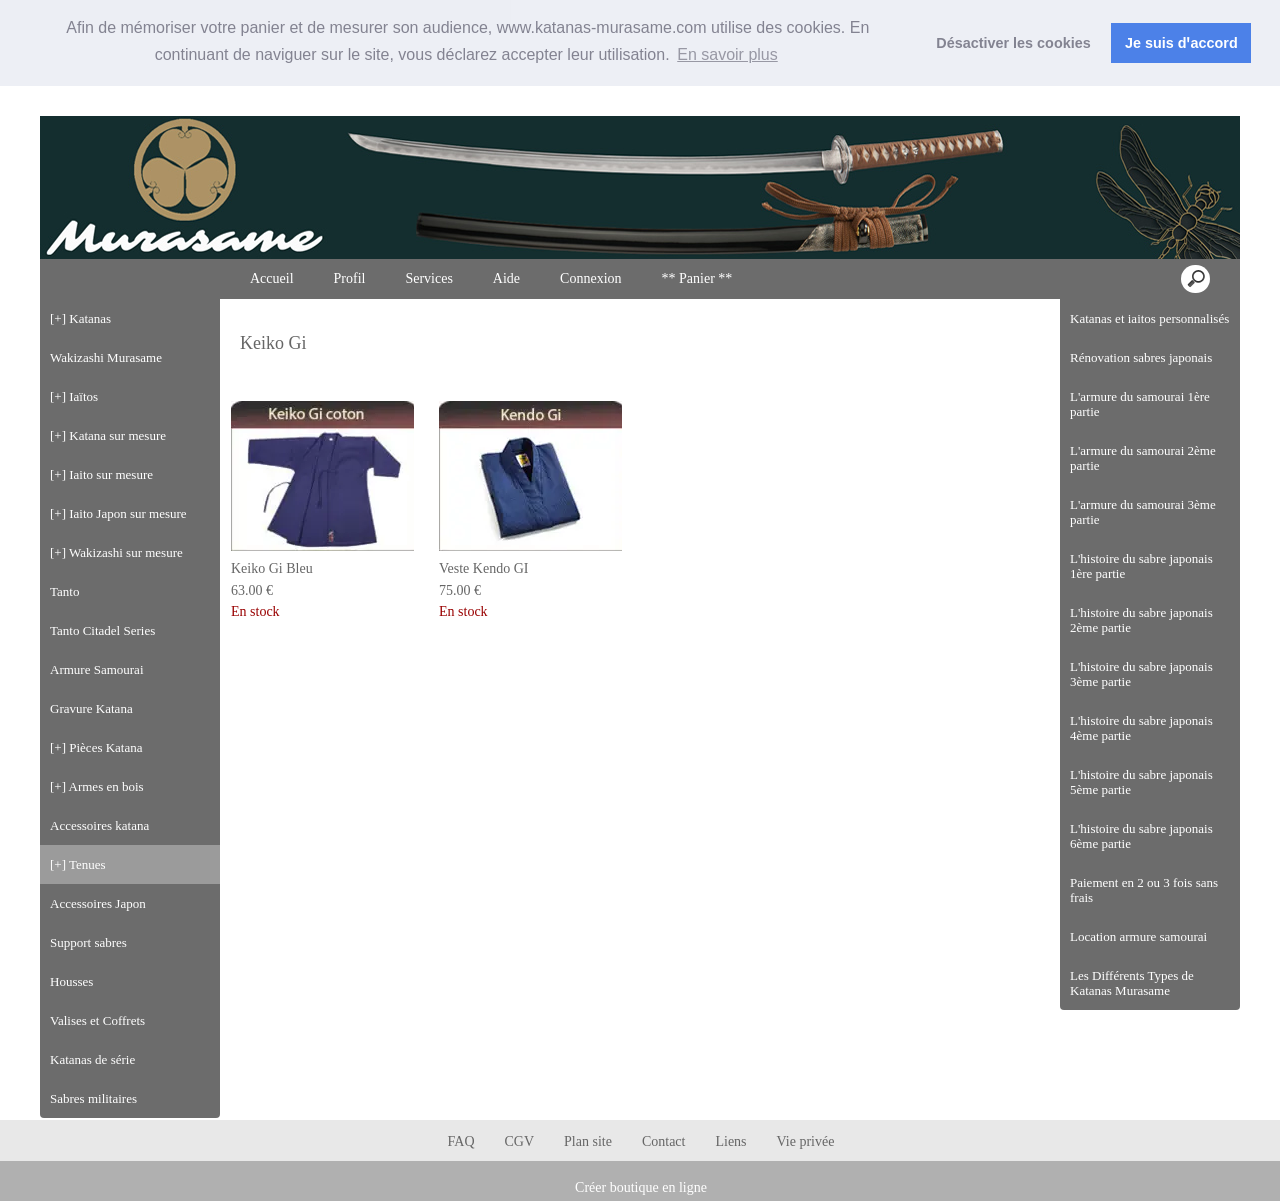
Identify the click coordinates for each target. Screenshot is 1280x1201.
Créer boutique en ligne (641, 1187)
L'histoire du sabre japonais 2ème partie (1141, 620)
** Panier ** (697, 278)
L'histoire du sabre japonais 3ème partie (1141, 674)
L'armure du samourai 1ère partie (1140, 404)
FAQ (461, 1141)
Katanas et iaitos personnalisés (1149, 318)
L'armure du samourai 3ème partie (1143, 512)
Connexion (1187, 98)
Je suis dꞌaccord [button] (1181, 43)
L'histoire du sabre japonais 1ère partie (1141, 566)
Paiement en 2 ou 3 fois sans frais (1144, 890)
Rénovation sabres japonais (1141, 357)
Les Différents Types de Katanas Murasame (1132, 983)
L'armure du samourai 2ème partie (1143, 458)
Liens (730, 1141)
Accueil (272, 278)
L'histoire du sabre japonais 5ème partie (1141, 782)
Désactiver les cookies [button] (1013, 43)
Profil (350, 278)
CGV (520, 1141)
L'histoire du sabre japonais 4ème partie (1141, 728)
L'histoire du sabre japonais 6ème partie (1141, 836)
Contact (664, 1141)
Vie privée (806, 1141)
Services (428, 278)
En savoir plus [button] (727, 54)
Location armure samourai (1138, 936)
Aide (506, 278)
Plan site (588, 1141)
